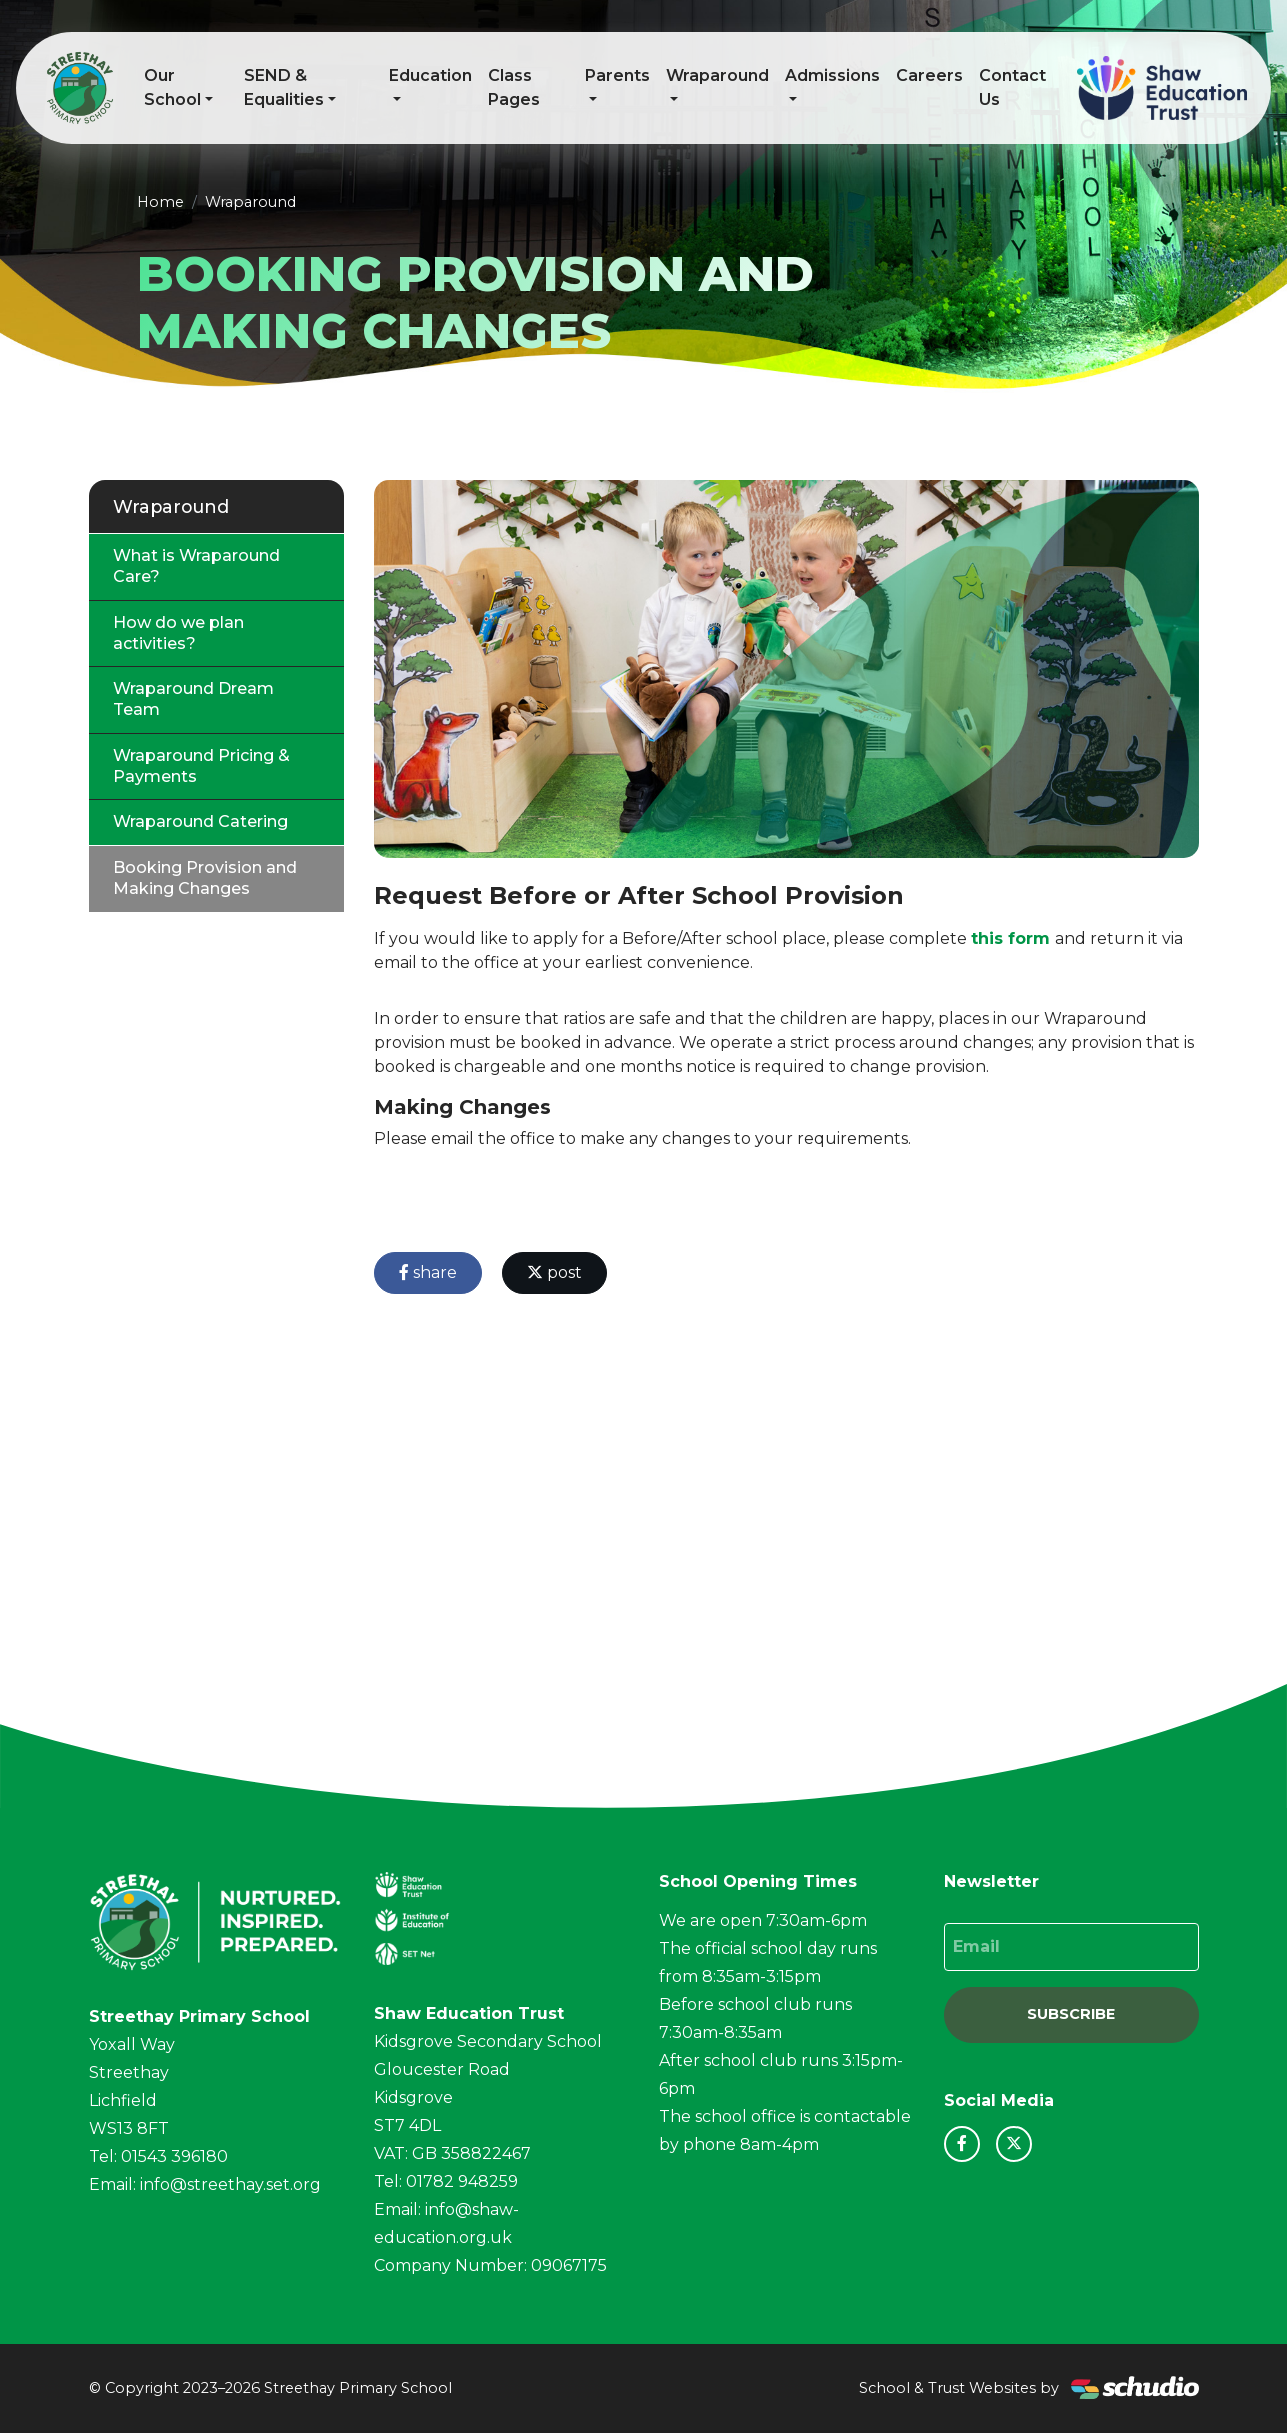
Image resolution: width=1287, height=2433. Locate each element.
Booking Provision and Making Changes (205, 878)
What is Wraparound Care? (196, 566)
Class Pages (514, 87)
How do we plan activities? (178, 633)
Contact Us (1012, 87)
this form (1010, 938)
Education (430, 75)
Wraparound (717, 75)
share (428, 1272)
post (554, 1272)
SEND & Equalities (284, 87)
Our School (172, 87)
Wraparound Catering (200, 821)
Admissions (832, 75)
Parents (617, 75)
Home (160, 202)
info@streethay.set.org (230, 2184)
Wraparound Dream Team (193, 699)
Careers (929, 75)
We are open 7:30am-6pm (763, 1920)
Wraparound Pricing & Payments (201, 766)
